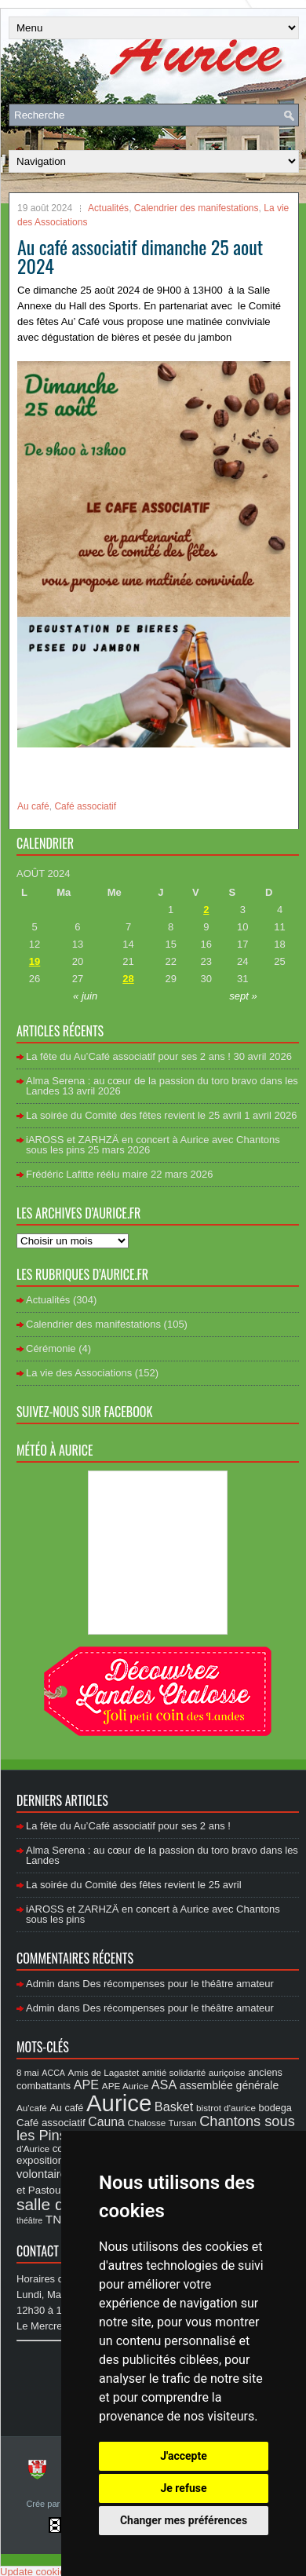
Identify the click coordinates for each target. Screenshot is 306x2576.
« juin (85, 996)
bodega (275, 2108)
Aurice (118, 2103)
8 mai (27, 2072)
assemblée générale (229, 2085)
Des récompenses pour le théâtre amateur (178, 1984)
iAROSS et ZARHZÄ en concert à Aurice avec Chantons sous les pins (153, 1145)
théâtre (29, 2220)
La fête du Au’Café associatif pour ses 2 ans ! (128, 1056)
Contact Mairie (55, 2251)
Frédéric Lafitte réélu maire (87, 1174)
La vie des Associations (79, 1373)
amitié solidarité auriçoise (194, 2072)
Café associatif (85, 806)
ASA (164, 2084)
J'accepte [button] (183, 2456)
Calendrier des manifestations (196, 208)
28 (127, 979)
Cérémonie (51, 1348)
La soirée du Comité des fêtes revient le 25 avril (134, 1115)
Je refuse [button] (183, 2488)
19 (34, 961)
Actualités (108, 208)
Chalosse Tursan (161, 2122)
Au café (33, 806)
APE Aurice (125, 2086)
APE (86, 2084)
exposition (40, 2160)
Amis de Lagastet (104, 2072)
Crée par (44, 2503)
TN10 (60, 2219)
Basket (174, 2106)
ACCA (53, 2072)
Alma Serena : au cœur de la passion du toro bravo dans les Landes (162, 1086)
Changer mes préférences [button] (183, 2520)
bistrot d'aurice (226, 2108)
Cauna (106, 2121)
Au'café (31, 2108)
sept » (243, 996)
